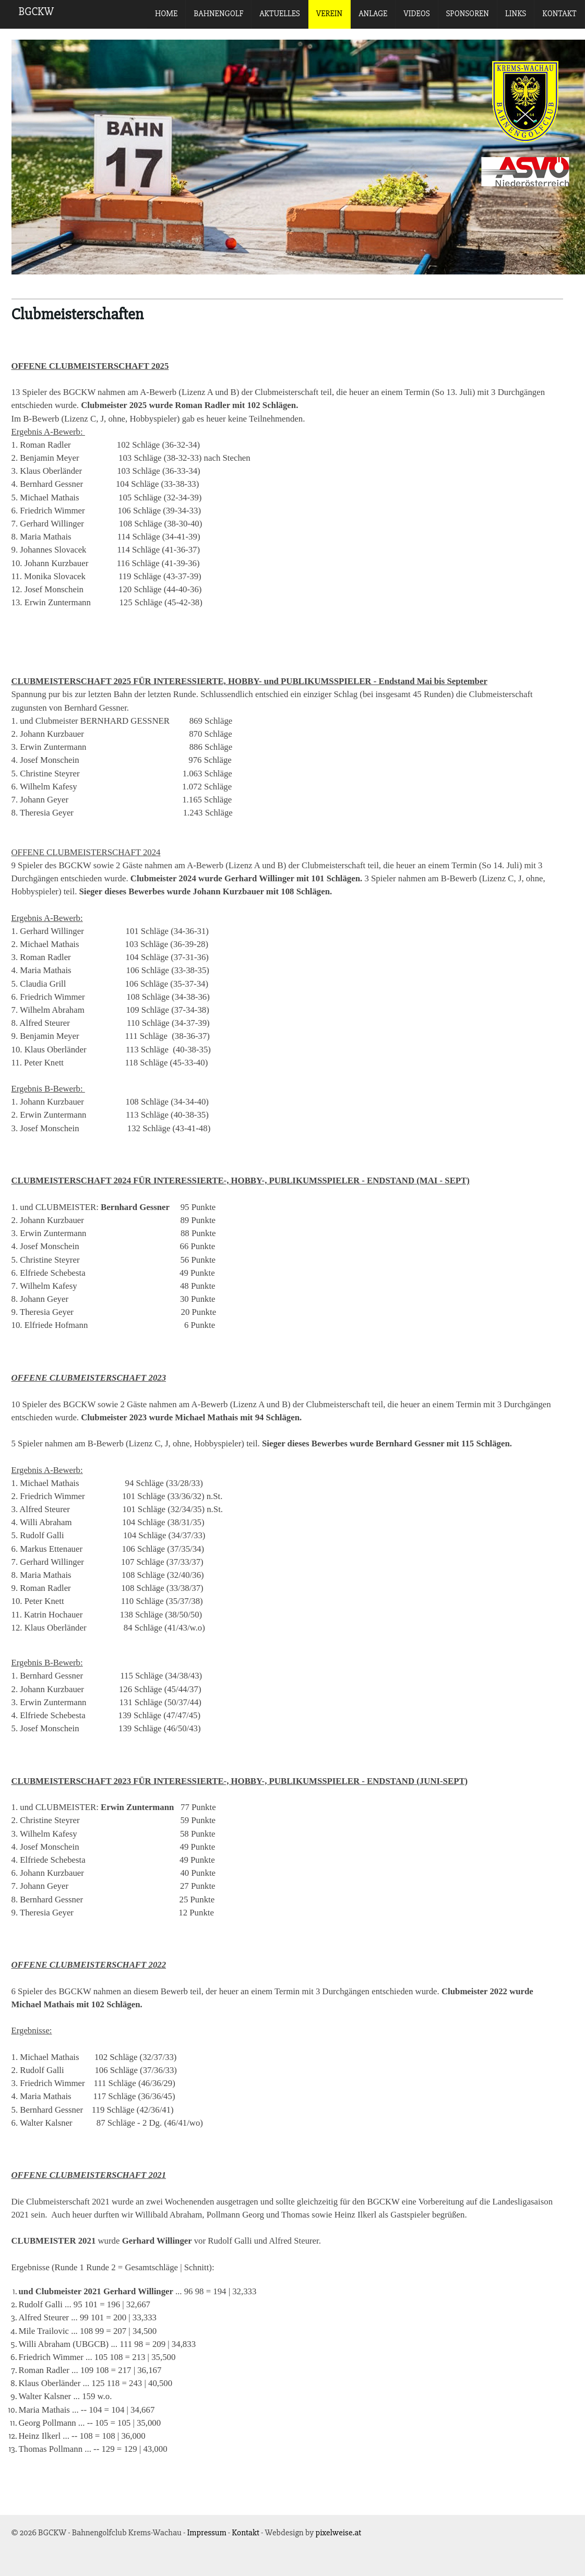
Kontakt (559, 13)
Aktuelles (279, 13)
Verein (329, 13)
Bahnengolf (218, 13)
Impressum (206, 2532)
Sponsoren (467, 13)
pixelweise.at (339, 2532)
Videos (416, 13)
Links (515, 13)
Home (166, 13)
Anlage (373, 13)
